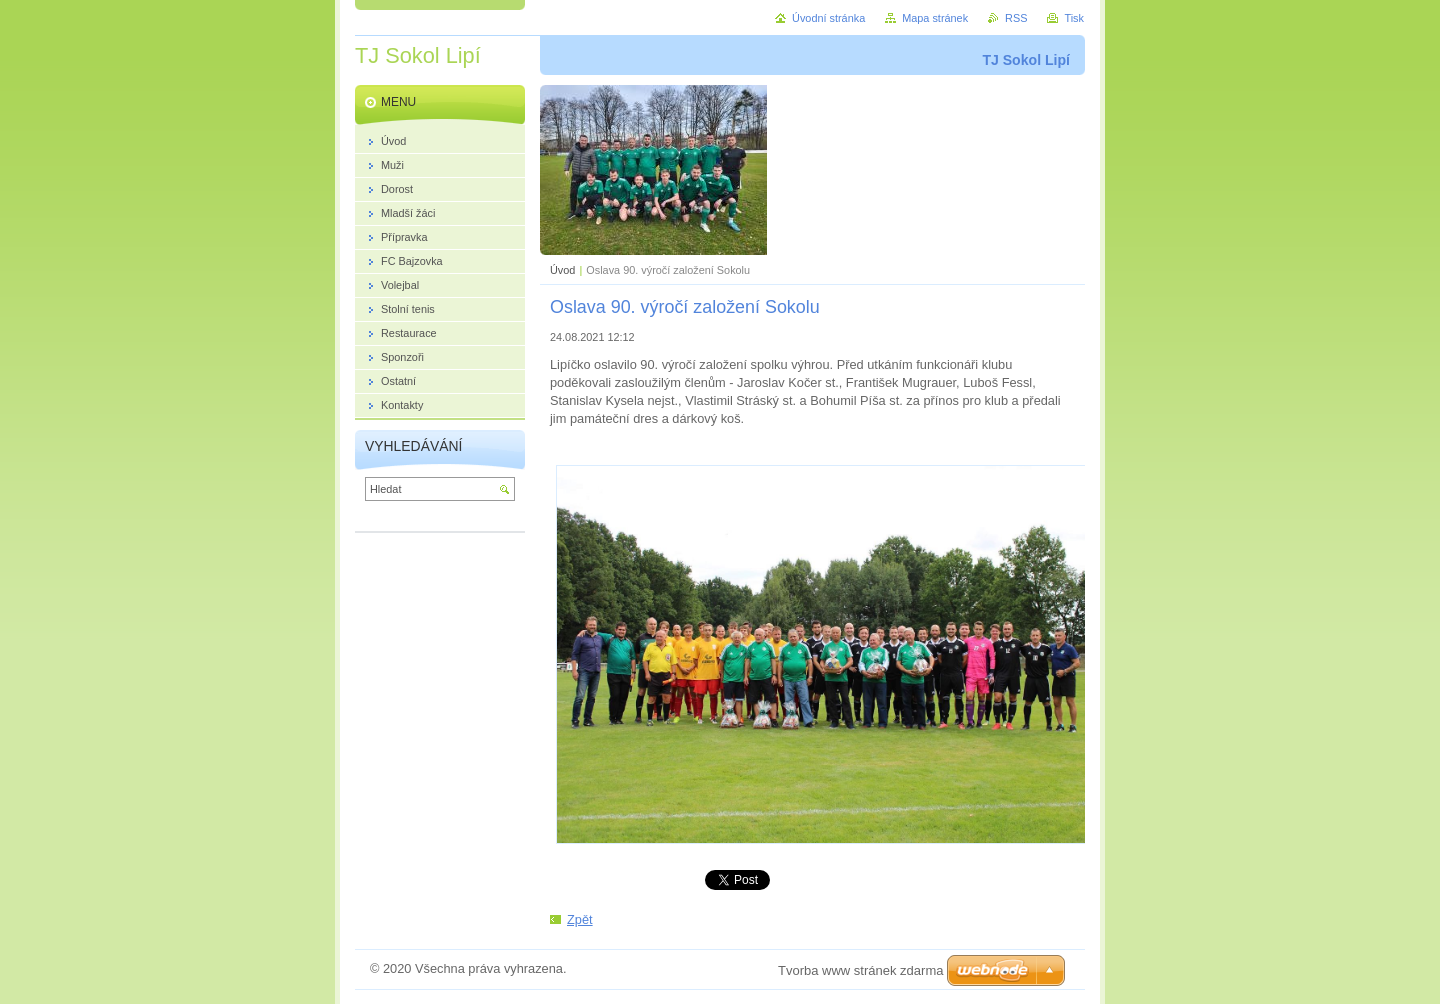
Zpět (580, 919)
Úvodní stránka (828, 18)
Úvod (562, 270)
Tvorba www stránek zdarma (860, 970)
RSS (1016, 18)
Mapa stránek (935, 18)
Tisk (1074, 18)
